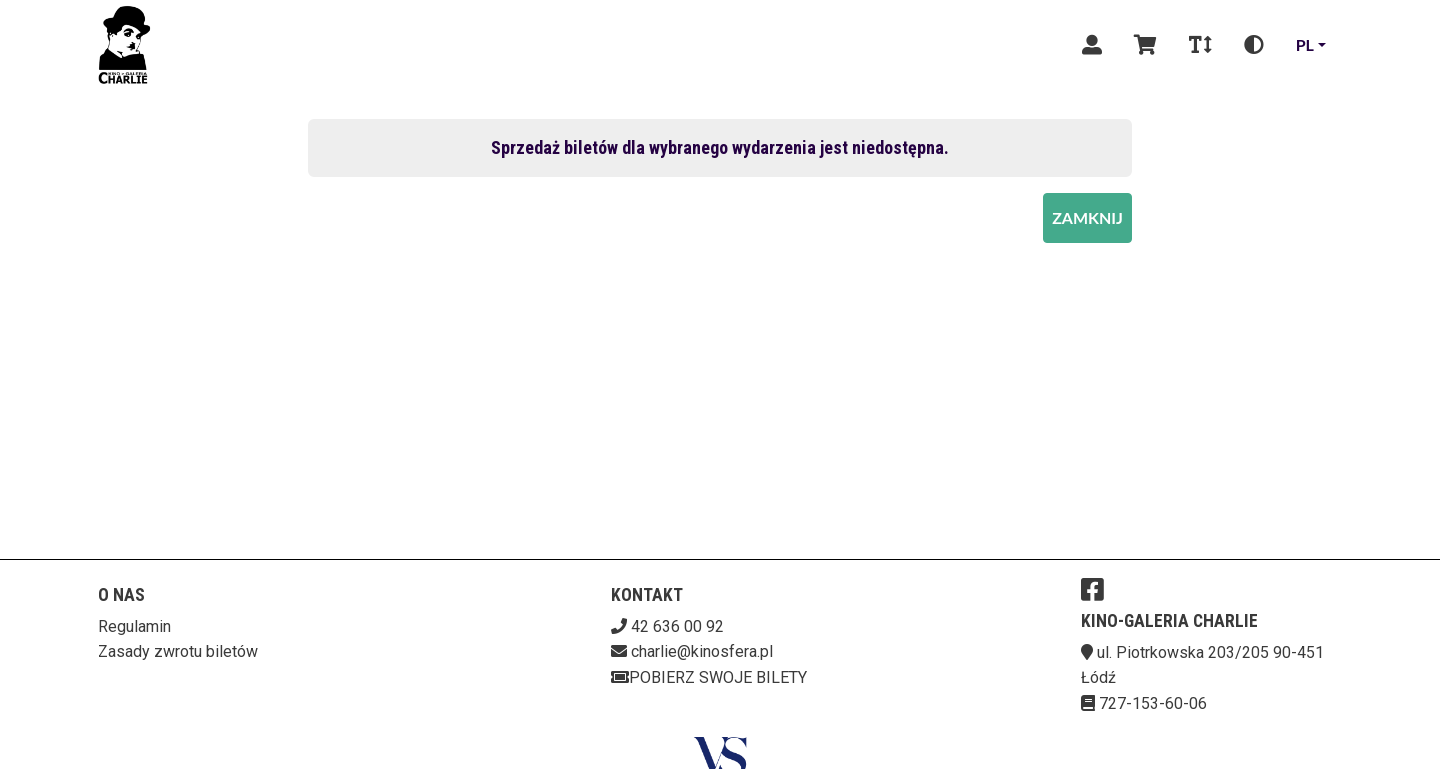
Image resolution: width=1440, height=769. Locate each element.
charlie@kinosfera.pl (702, 651)
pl (1305, 44)
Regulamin (134, 626)
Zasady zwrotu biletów (178, 651)
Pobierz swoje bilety (709, 677)
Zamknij (1087, 217)
